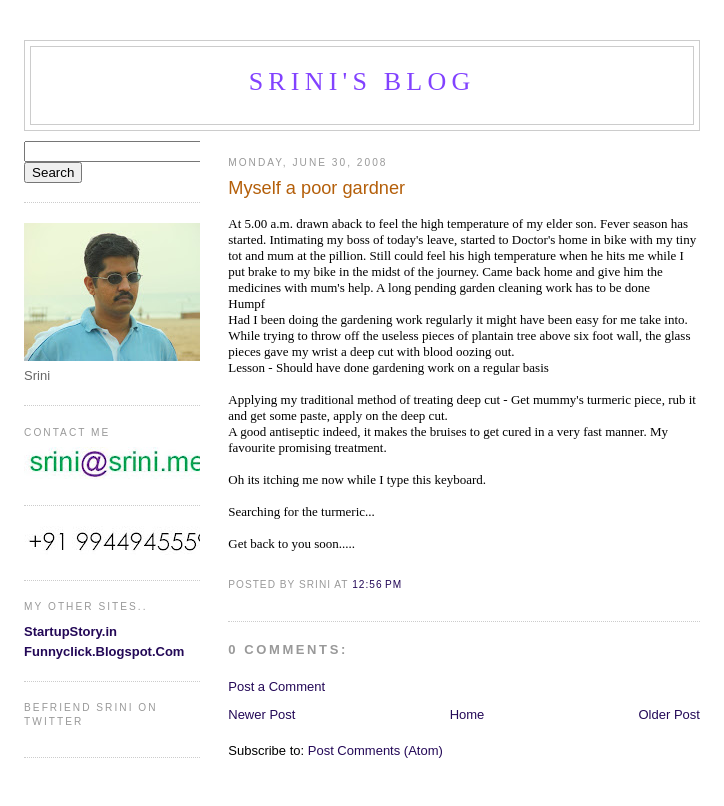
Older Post (669, 714)
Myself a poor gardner (316, 188)
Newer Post (261, 714)
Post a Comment (276, 686)
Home (467, 714)
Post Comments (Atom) (375, 750)
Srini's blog (362, 81)
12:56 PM (377, 584)
